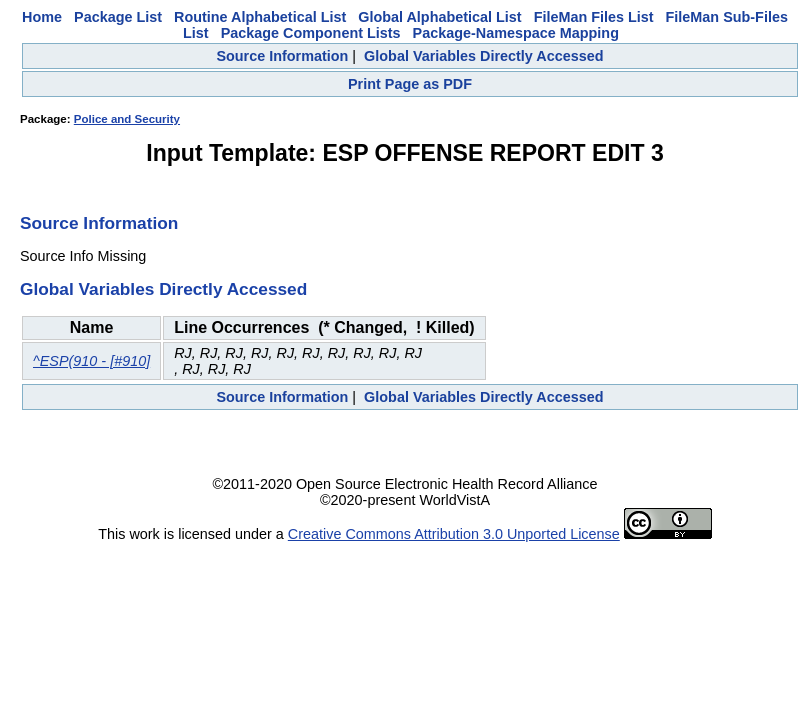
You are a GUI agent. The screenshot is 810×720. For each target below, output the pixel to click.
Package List (118, 17)
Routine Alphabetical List (260, 17)
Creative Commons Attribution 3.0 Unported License (454, 534)
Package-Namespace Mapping (516, 33)
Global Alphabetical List (439, 17)
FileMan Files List (594, 17)
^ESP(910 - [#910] (91, 361)
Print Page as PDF (410, 84)
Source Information (282, 56)
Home (42, 17)
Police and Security (127, 119)
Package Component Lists (311, 33)
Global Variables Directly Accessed (483, 56)
